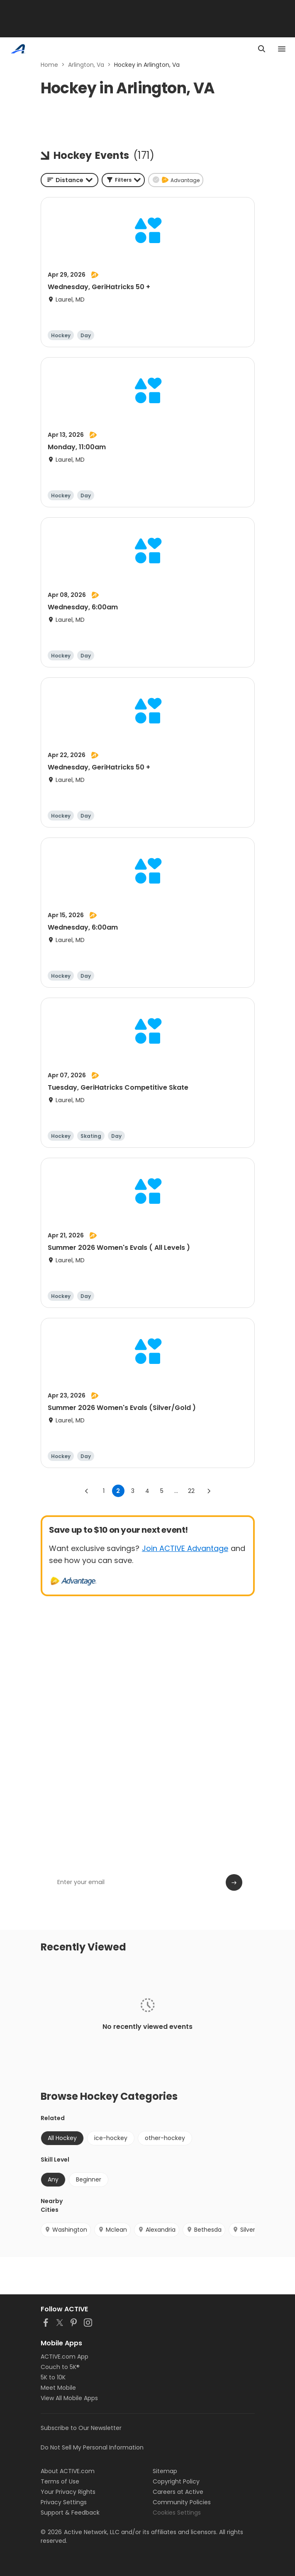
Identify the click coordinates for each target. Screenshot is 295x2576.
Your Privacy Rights (68, 2492)
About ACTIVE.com (68, 2471)
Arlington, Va (86, 65)
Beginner (88, 2179)
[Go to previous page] (86, 1491)
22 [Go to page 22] (191, 1491)
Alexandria (157, 2229)
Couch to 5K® (60, 2367)
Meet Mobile (58, 2388)
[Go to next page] (208, 1491)
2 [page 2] (118, 1491)
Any (53, 2179)
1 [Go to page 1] (104, 1491)
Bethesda (204, 2229)
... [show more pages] (176, 1491)
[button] (123, 180)
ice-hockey (110, 2138)
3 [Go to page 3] (132, 1491)
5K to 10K (53, 2377)
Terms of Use (60, 2481)
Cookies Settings (177, 2512)
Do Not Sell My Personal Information (92, 2447)
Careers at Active (178, 2492)
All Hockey (62, 2138)
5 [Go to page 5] (161, 1491)
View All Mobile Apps (69, 2398)
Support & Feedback (70, 2512)
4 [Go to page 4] (147, 1491)
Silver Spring (253, 2229)
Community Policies (182, 2502)
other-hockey (165, 2138)
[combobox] (69, 180)
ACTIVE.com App (64, 2356)
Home (49, 65)
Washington (65, 2229)
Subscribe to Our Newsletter (81, 2428)
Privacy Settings (64, 2502)
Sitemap (165, 2471)
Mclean (112, 2229)
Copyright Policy (176, 2481)
